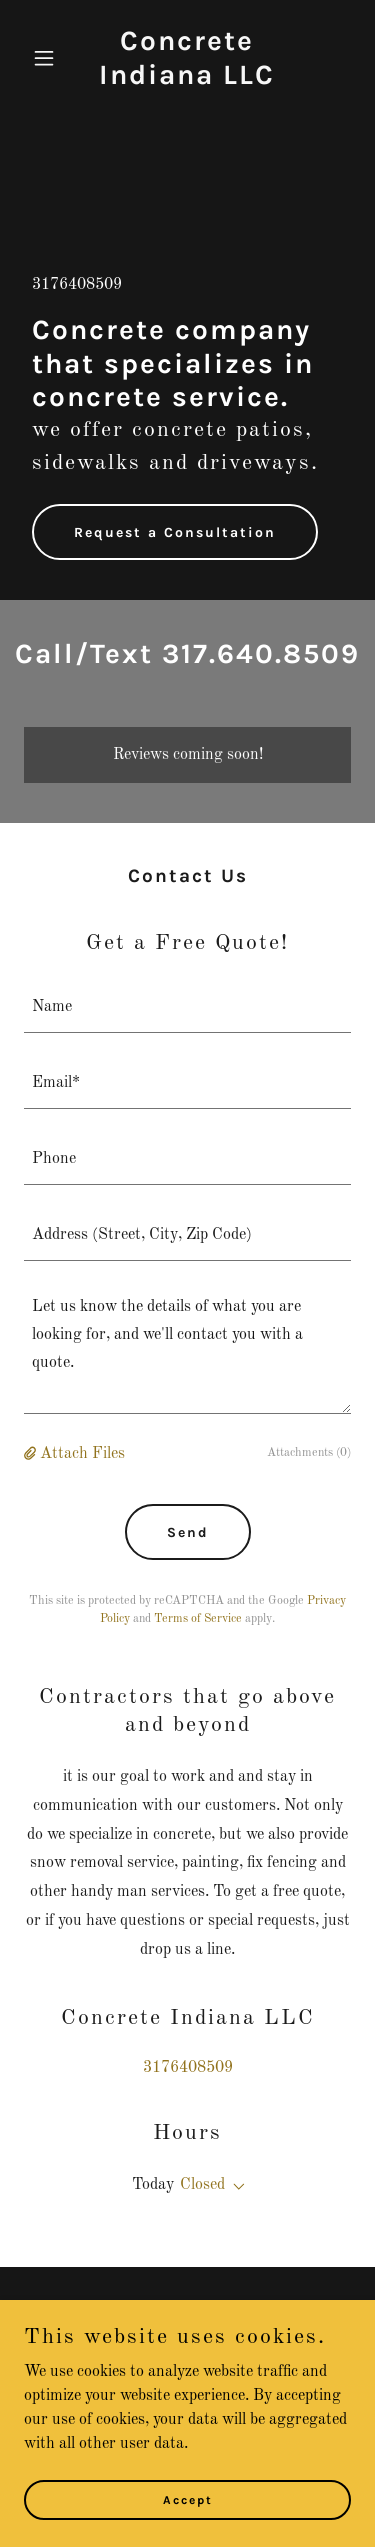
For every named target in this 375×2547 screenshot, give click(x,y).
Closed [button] (202, 2185)
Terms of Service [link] (198, 1619)
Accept (188, 2499)
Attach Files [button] (82, 1454)
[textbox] (187, 1007)
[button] (48, 58)
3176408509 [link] (77, 285)
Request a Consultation (175, 532)
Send (188, 1532)
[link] (187, 80)
